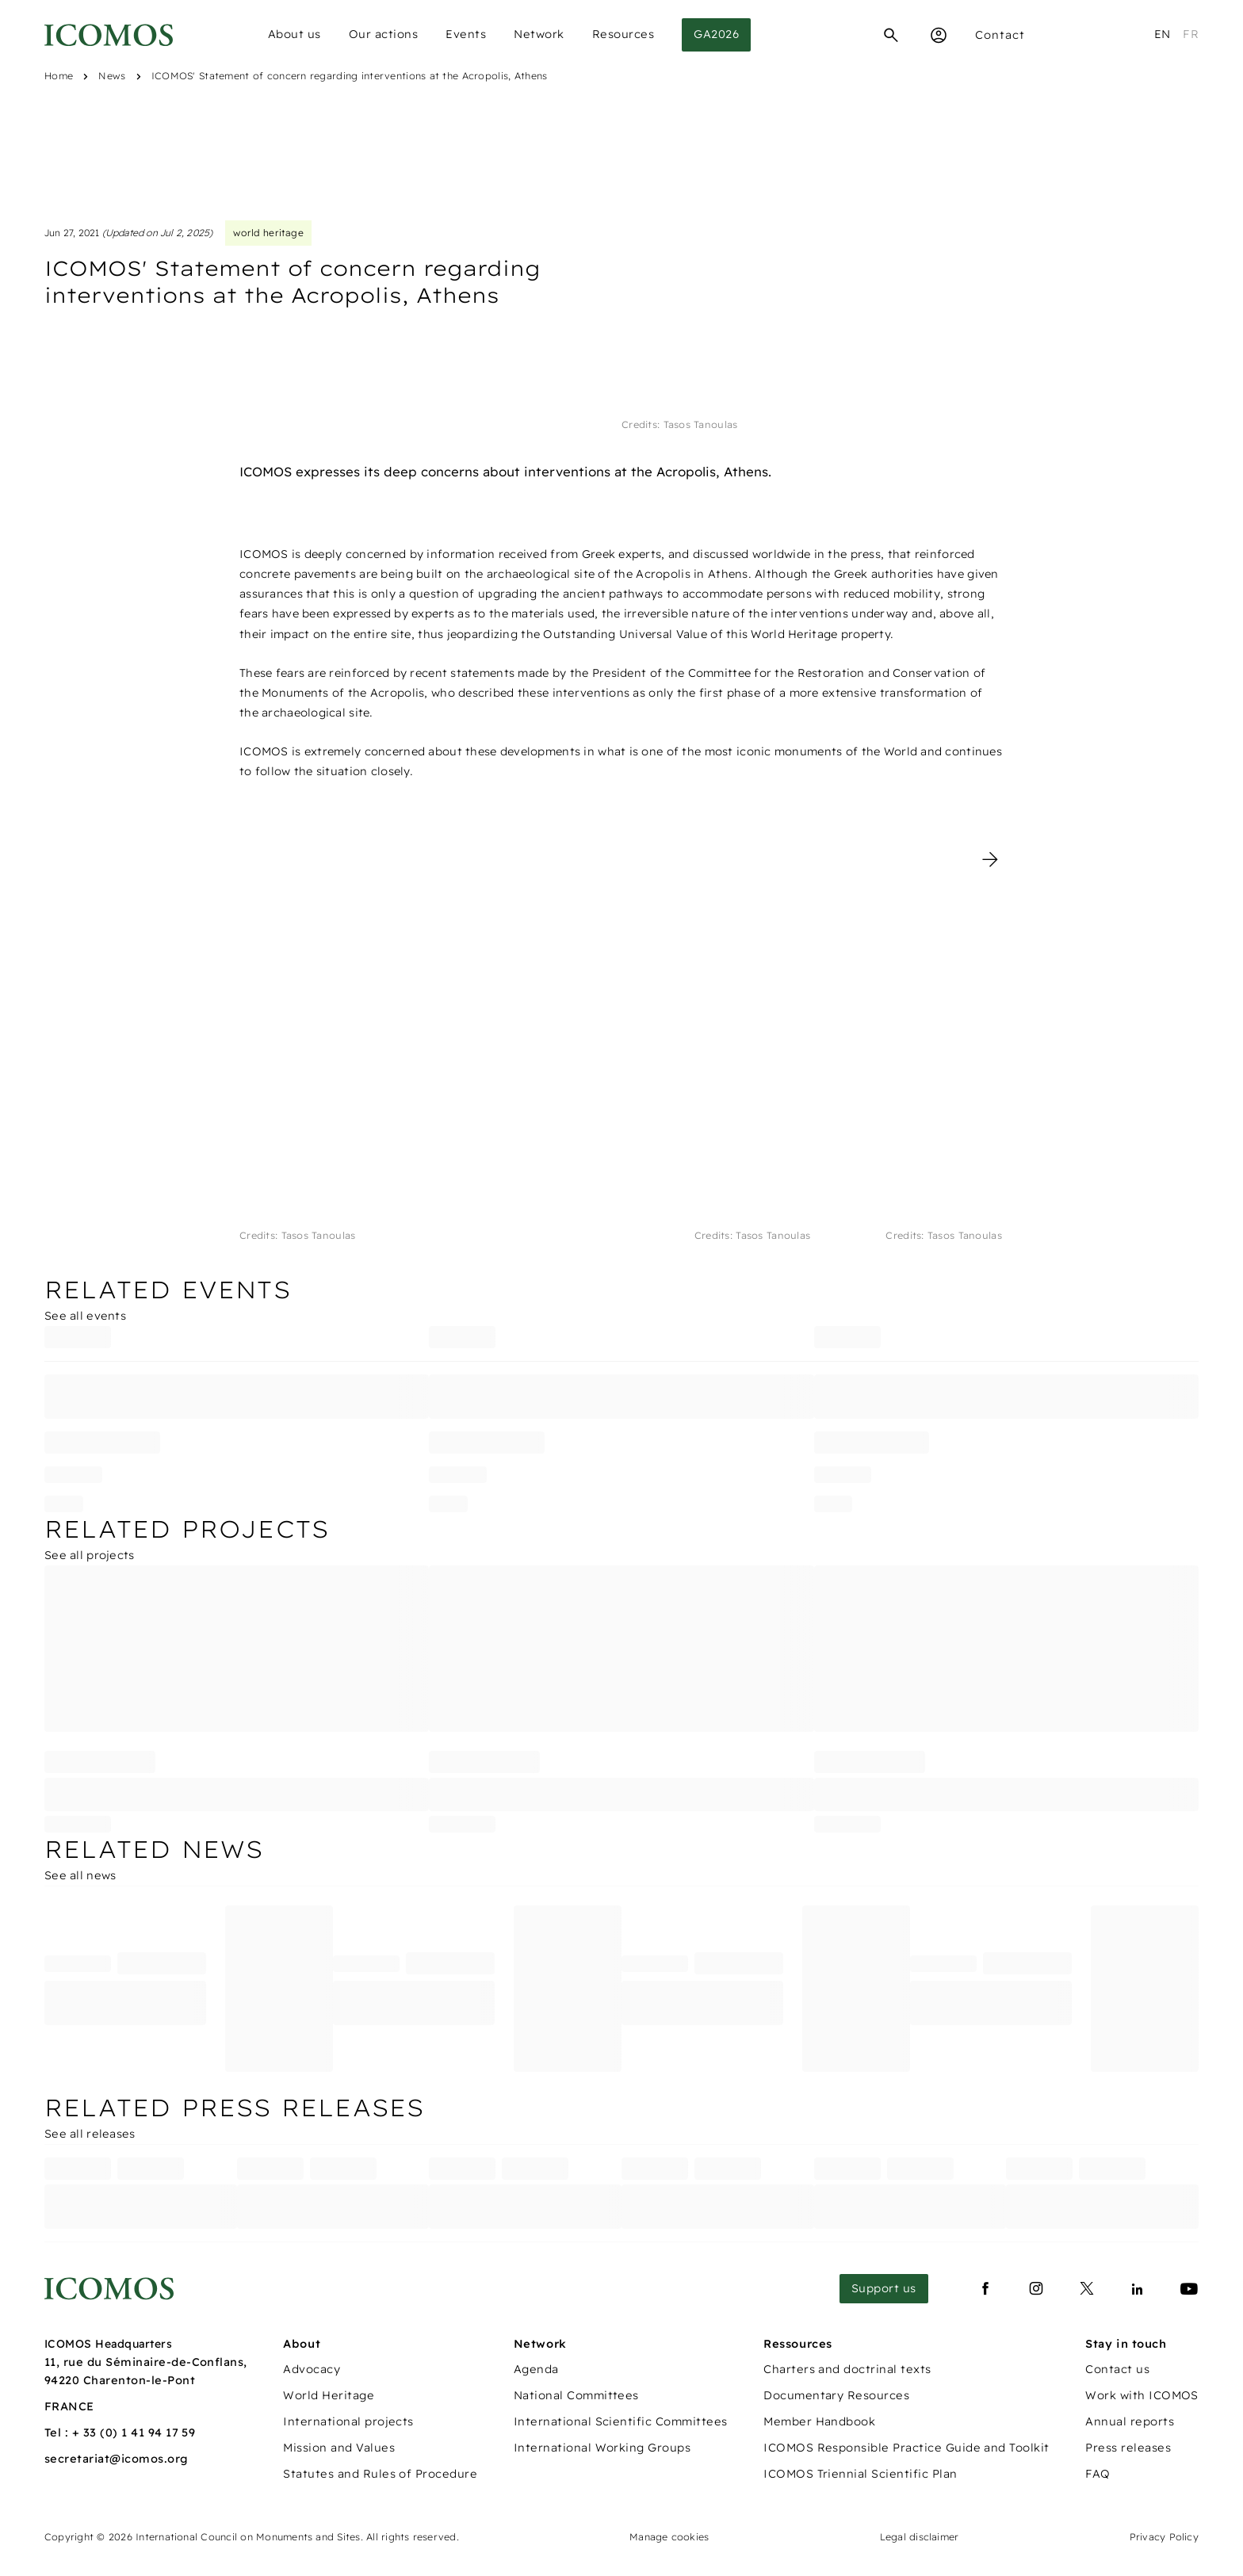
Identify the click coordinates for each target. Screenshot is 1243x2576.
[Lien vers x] (1086, 2289)
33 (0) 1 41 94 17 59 (139, 2432)
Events (466, 34)
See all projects (89, 1555)
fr (1191, 34)
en (1162, 34)
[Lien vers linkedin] (1137, 2289)
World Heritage (328, 2395)
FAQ (1097, 2474)
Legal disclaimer (919, 2537)
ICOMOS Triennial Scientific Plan (860, 2474)
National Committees (576, 2395)
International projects (348, 2421)
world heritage (268, 233)
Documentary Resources (836, 2395)
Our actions (384, 34)
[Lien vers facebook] (985, 2289)
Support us (883, 2288)
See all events (85, 1316)
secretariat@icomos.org (116, 2459)
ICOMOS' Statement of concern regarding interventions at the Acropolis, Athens (349, 76)
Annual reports (1129, 2421)
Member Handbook (819, 2421)
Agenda (536, 2369)
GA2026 (716, 34)
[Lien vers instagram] (1036, 2289)
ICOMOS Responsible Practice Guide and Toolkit (906, 2447)
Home (58, 76)
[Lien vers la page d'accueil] (109, 2288)
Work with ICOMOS (1142, 2395)
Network (539, 34)
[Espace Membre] (938, 35)
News (111, 76)
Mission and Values (339, 2447)
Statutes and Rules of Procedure (380, 2474)
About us (294, 34)
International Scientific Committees (621, 2421)
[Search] (891, 35)
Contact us (1117, 2369)
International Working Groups (602, 2447)
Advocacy (311, 2369)
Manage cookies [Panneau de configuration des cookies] (669, 2537)
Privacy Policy (1164, 2537)
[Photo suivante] (990, 859)
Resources (623, 34)
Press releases (1128, 2447)
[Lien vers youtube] (1189, 2289)
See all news (80, 1875)
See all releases (89, 2134)
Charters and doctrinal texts (847, 2369)
